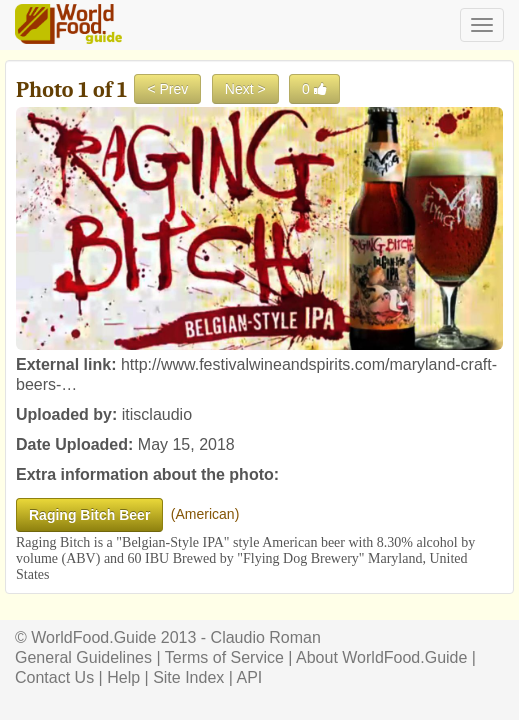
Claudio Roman (266, 637)
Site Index (188, 677)
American (204, 514)
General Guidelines (83, 657)
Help (123, 677)
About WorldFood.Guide (381, 657)
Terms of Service (224, 657)
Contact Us (54, 677)
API (249, 677)
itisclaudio (157, 414)
